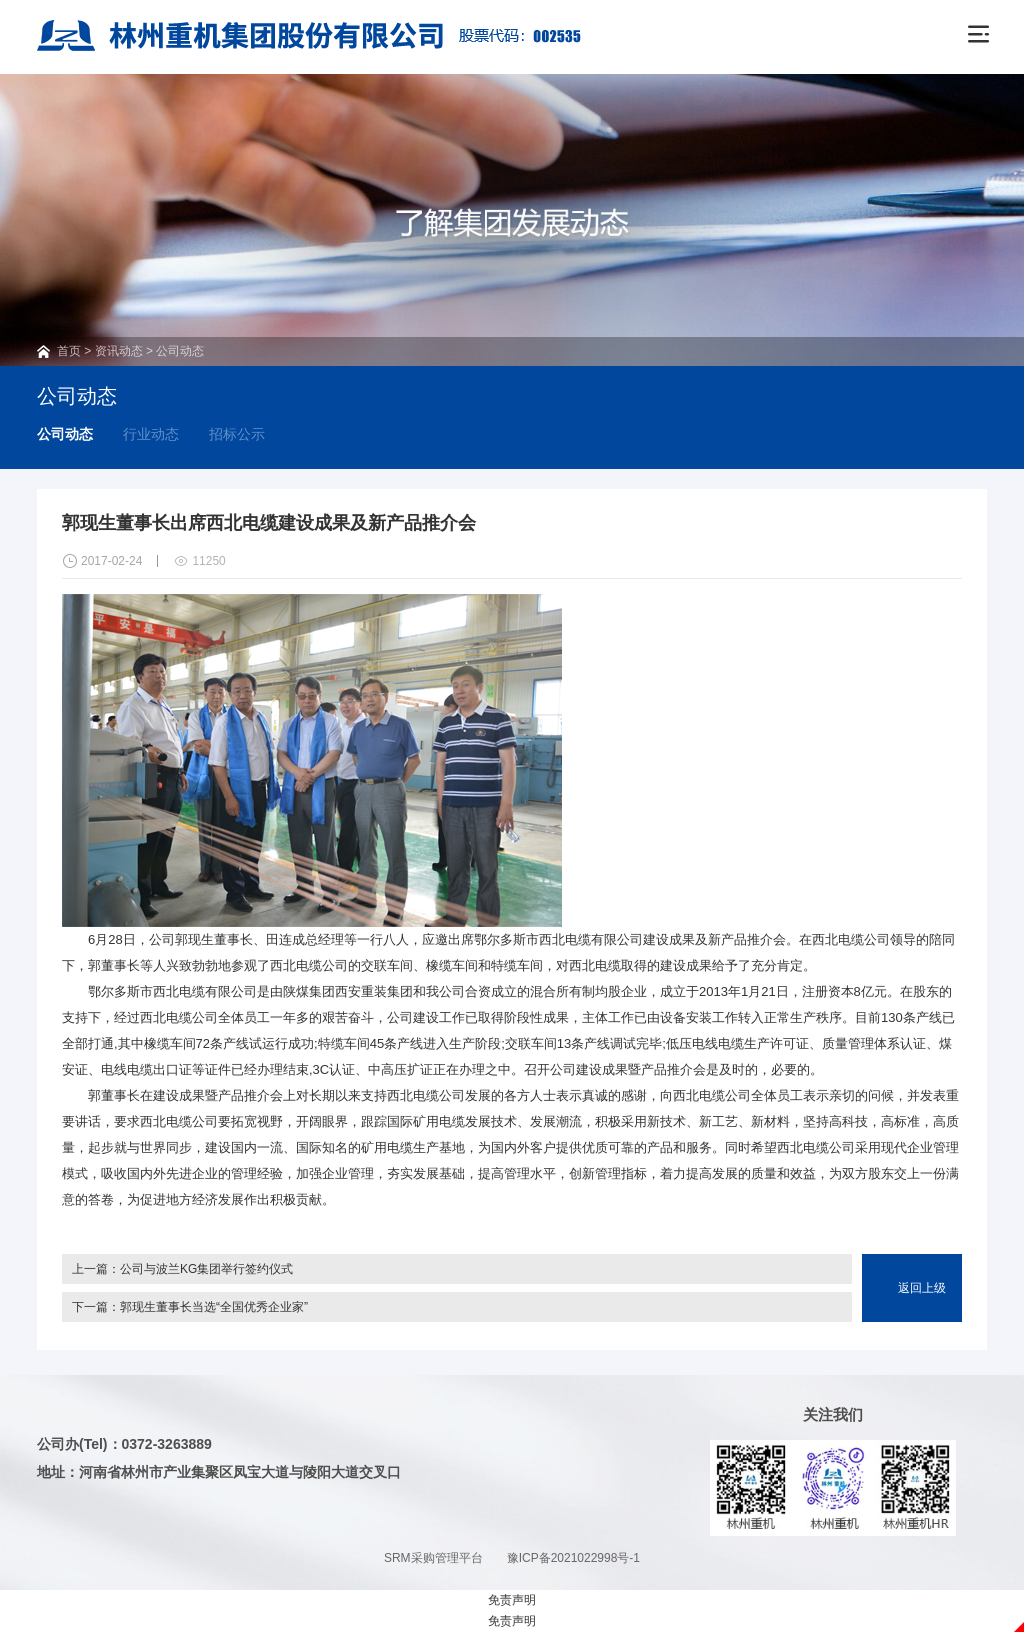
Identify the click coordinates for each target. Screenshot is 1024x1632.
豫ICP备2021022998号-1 (573, 1558)
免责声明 (512, 1600)
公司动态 (180, 351)
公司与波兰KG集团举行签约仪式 (206, 1269)
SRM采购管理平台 (433, 1558)
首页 (69, 351)
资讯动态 (119, 351)
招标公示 (237, 434)
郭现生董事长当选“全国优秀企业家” (214, 1307)
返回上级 (922, 1288)
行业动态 (151, 434)
